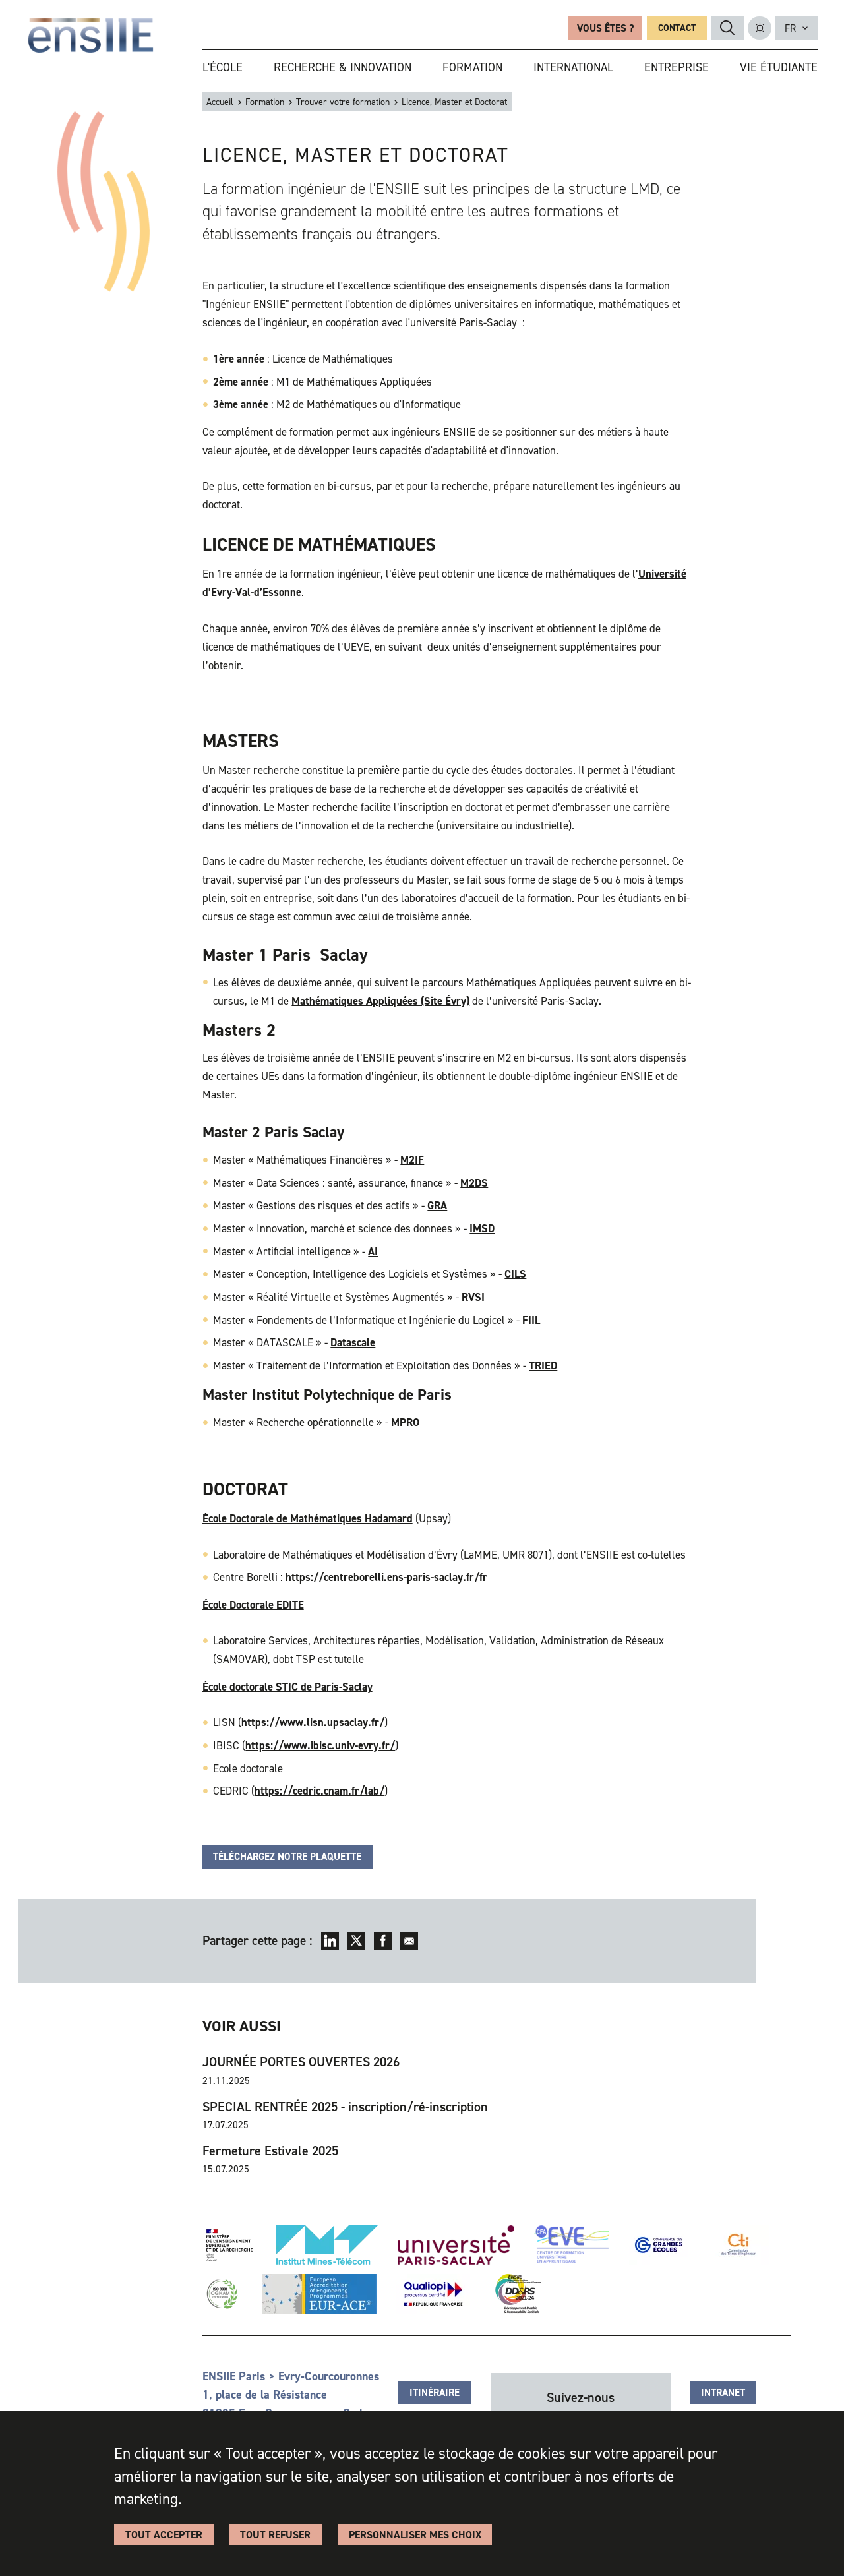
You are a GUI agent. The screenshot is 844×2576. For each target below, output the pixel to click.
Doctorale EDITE (265, 1605)
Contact (677, 28)
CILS (515, 1274)
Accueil (219, 102)
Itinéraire (434, 2392)
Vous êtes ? (605, 28)
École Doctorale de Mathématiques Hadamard (307, 1518)
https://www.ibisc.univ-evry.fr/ (320, 1745)
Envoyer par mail (409, 1941)
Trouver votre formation (343, 102)
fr (790, 28)
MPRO (405, 1422)
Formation (264, 102)
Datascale (352, 1342)
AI (373, 1251)
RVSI (473, 1297)
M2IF (412, 1160)
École (214, 1605)
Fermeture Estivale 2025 (270, 2150)
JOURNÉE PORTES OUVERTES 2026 (301, 2061)
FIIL (531, 1320)
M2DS (474, 1183)
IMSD (482, 1228)
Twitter (356, 1941)
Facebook (383, 1941)
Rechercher (727, 27)
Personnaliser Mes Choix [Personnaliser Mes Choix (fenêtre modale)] (415, 2535)
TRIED (543, 1365)
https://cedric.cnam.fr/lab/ (319, 1790)
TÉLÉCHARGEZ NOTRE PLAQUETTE (287, 1856)
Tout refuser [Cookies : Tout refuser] (275, 2535)
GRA (437, 1205)
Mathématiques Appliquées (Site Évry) (380, 1001)
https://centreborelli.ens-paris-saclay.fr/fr (386, 1577)
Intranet (723, 2392)
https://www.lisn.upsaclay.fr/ (312, 1722)
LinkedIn (330, 1941)
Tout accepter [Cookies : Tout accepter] (163, 2535)
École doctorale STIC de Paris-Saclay (287, 1686)
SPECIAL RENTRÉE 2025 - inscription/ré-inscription (345, 2106)
